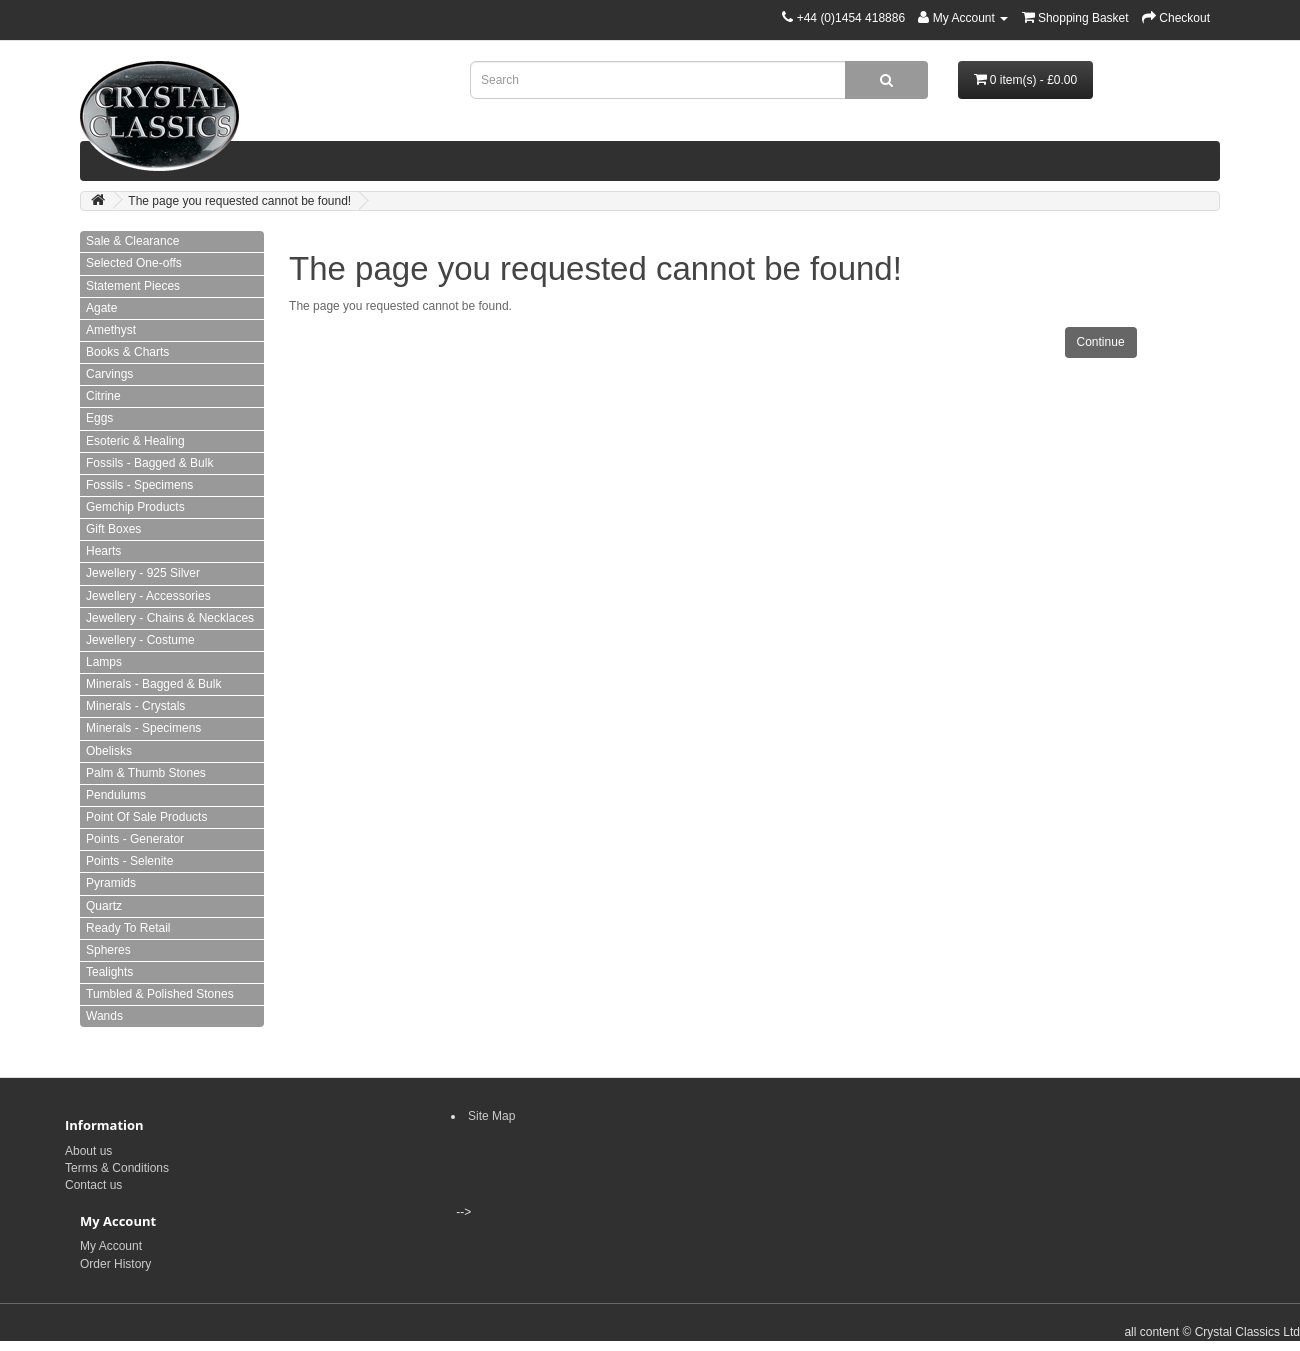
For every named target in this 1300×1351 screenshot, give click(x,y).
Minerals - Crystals (135, 706)
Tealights (109, 972)
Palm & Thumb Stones (146, 773)
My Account (111, 1246)
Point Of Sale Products (146, 817)
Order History (115, 1264)
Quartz (104, 906)
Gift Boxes (113, 529)
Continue (1101, 342)
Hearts (103, 551)
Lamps (104, 662)
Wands (104, 1016)
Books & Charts (127, 352)
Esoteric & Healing (135, 441)
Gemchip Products (135, 507)
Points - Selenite (129, 861)
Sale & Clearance (132, 241)
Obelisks (109, 751)
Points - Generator (135, 839)
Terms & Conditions (117, 1168)
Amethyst (111, 330)
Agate (101, 308)
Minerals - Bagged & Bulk (153, 684)
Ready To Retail (128, 928)
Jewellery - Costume (140, 640)
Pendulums (116, 795)
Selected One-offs (134, 263)
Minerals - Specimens (143, 728)
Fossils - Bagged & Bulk (149, 463)
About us (88, 1151)
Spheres (108, 950)
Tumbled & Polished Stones (160, 994)
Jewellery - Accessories (148, 596)
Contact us (93, 1185)
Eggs (99, 418)
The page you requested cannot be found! (239, 201)
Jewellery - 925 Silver (143, 573)
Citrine (103, 396)
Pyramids (111, 883)
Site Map (491, 1116)
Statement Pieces (133, 286)
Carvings (109, 374)
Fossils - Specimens (139, 485)
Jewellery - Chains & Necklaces (170, 618)
